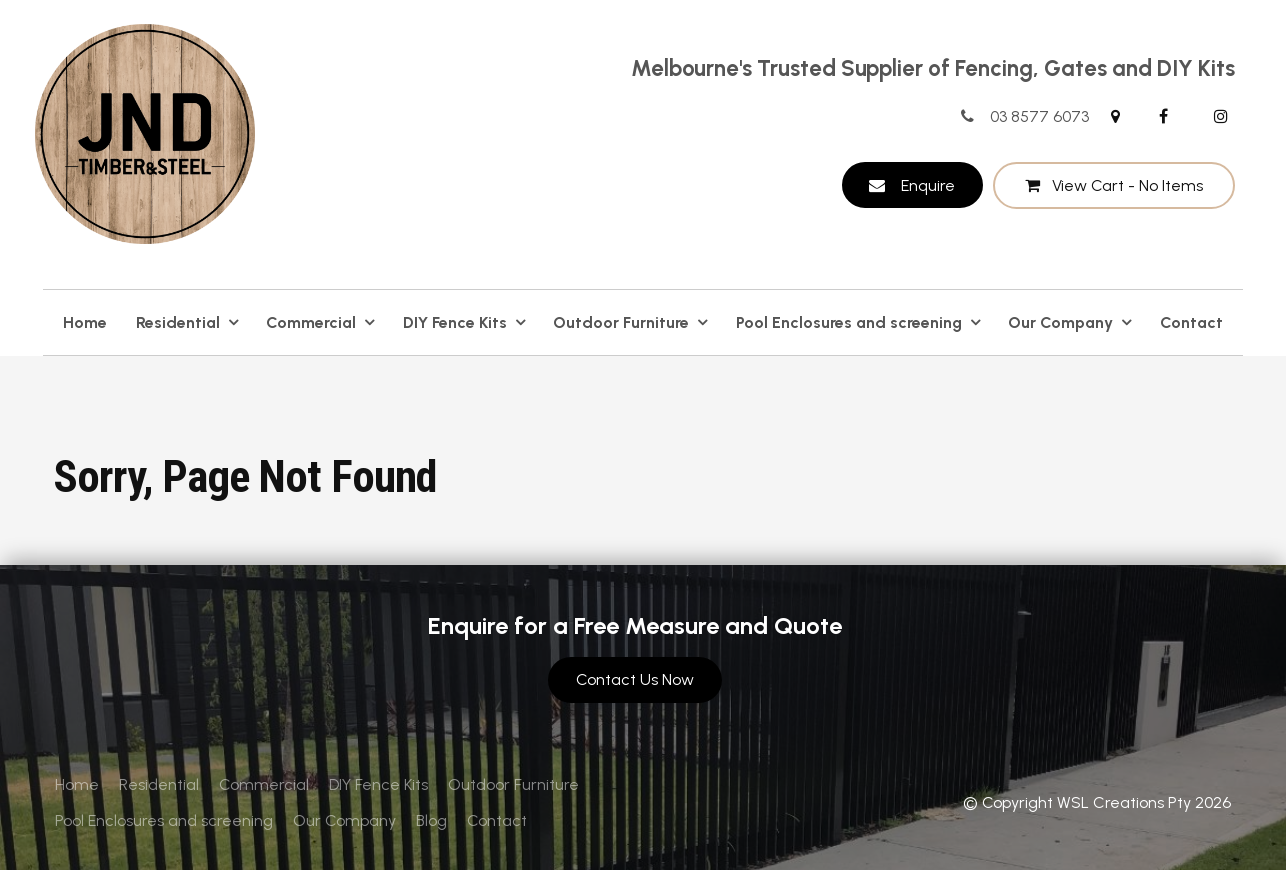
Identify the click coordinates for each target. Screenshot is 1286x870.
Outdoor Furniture (621, 322)
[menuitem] (77, 785)
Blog (431, 820)
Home (85, 322)
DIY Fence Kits (455, 322)
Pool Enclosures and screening (849, 322)
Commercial (311, 322)
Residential (178, 322)
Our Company (1060, 322)
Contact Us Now (635, 679)
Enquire (928, 185)
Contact (1191, 322)
